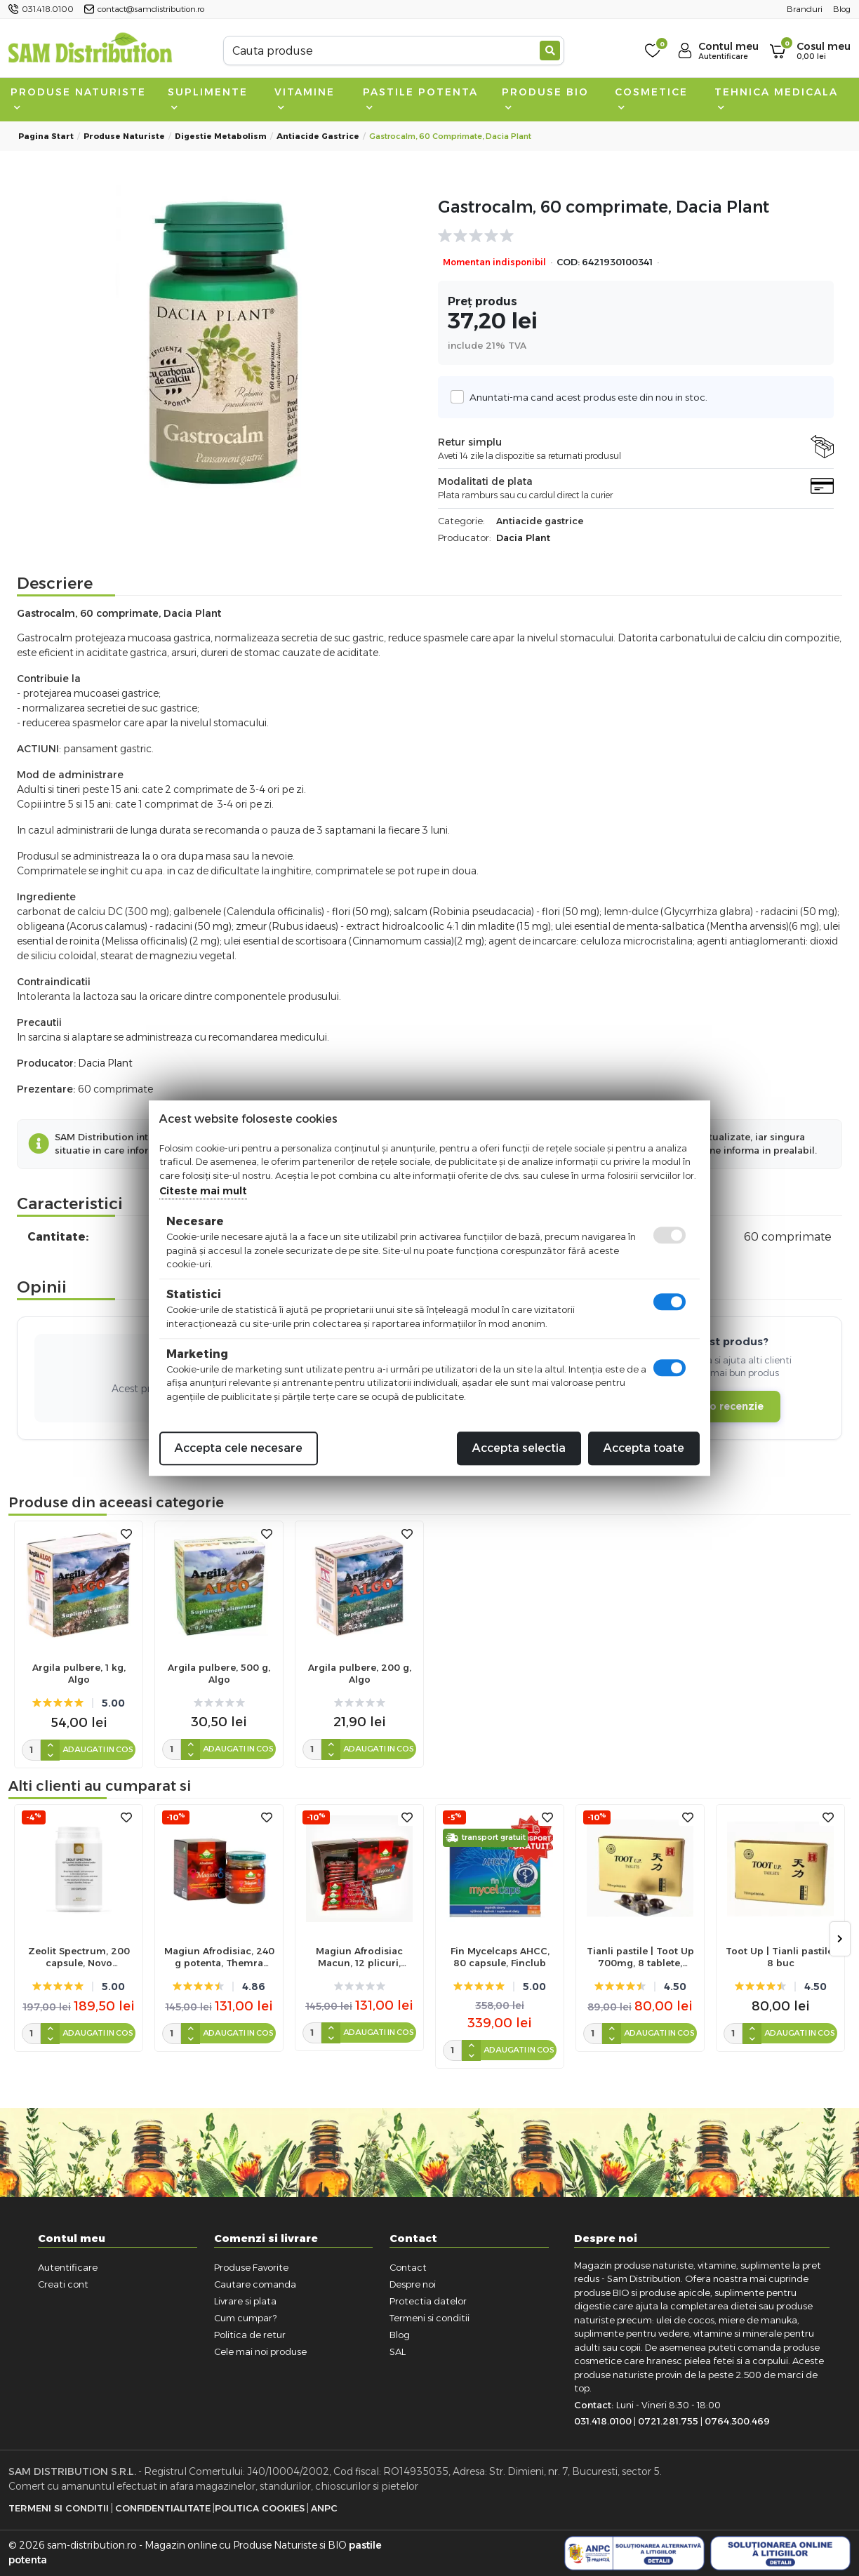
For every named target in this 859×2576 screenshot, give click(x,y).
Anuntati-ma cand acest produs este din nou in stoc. (584, 396)
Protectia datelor (428, 2301)
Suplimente (208, 98)
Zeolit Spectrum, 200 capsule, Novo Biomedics (79, 1957)
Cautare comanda (255, 2284)
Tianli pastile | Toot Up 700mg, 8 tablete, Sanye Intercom (640, 1957)
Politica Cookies (260, 2508)
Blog (399, 2334)
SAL (397, 2351)
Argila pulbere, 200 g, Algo (359, 1673)
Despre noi (412, 2284)
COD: (568, 262)
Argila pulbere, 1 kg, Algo (79, 1673)
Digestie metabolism (221, 136)
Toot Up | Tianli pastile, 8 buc (780, 1956)
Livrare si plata (245, 2301)
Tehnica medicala (776, 98)
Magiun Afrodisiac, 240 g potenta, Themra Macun (219, 1957)
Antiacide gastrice (318, 136)
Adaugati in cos (97, 1749)
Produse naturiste (78, 98)
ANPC (324, 2508)
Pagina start (46, 136)
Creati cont (63, 2284)
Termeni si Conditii (58, 2508)
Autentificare (68, 2267)
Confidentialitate (163, 2508)
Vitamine (304, 98)
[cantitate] (31, 1750)
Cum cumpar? (245, 2317)
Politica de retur (250, 2334)
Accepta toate (644, 1448)
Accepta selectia (519, 1448)
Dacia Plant (523, 537)
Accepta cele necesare (238, 1448)
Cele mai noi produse (260, 2351)
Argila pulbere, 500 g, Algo (219, 1673)
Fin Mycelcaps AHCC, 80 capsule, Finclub (500, 1956)
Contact (408, 2267)
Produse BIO (545, 98)
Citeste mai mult (203, 1190)
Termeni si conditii (429, 2317)
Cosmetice (651, 98)
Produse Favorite (251, 2267)
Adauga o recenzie (715, 1406)
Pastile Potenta (420, 98)
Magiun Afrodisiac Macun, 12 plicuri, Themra (359, 1957)
